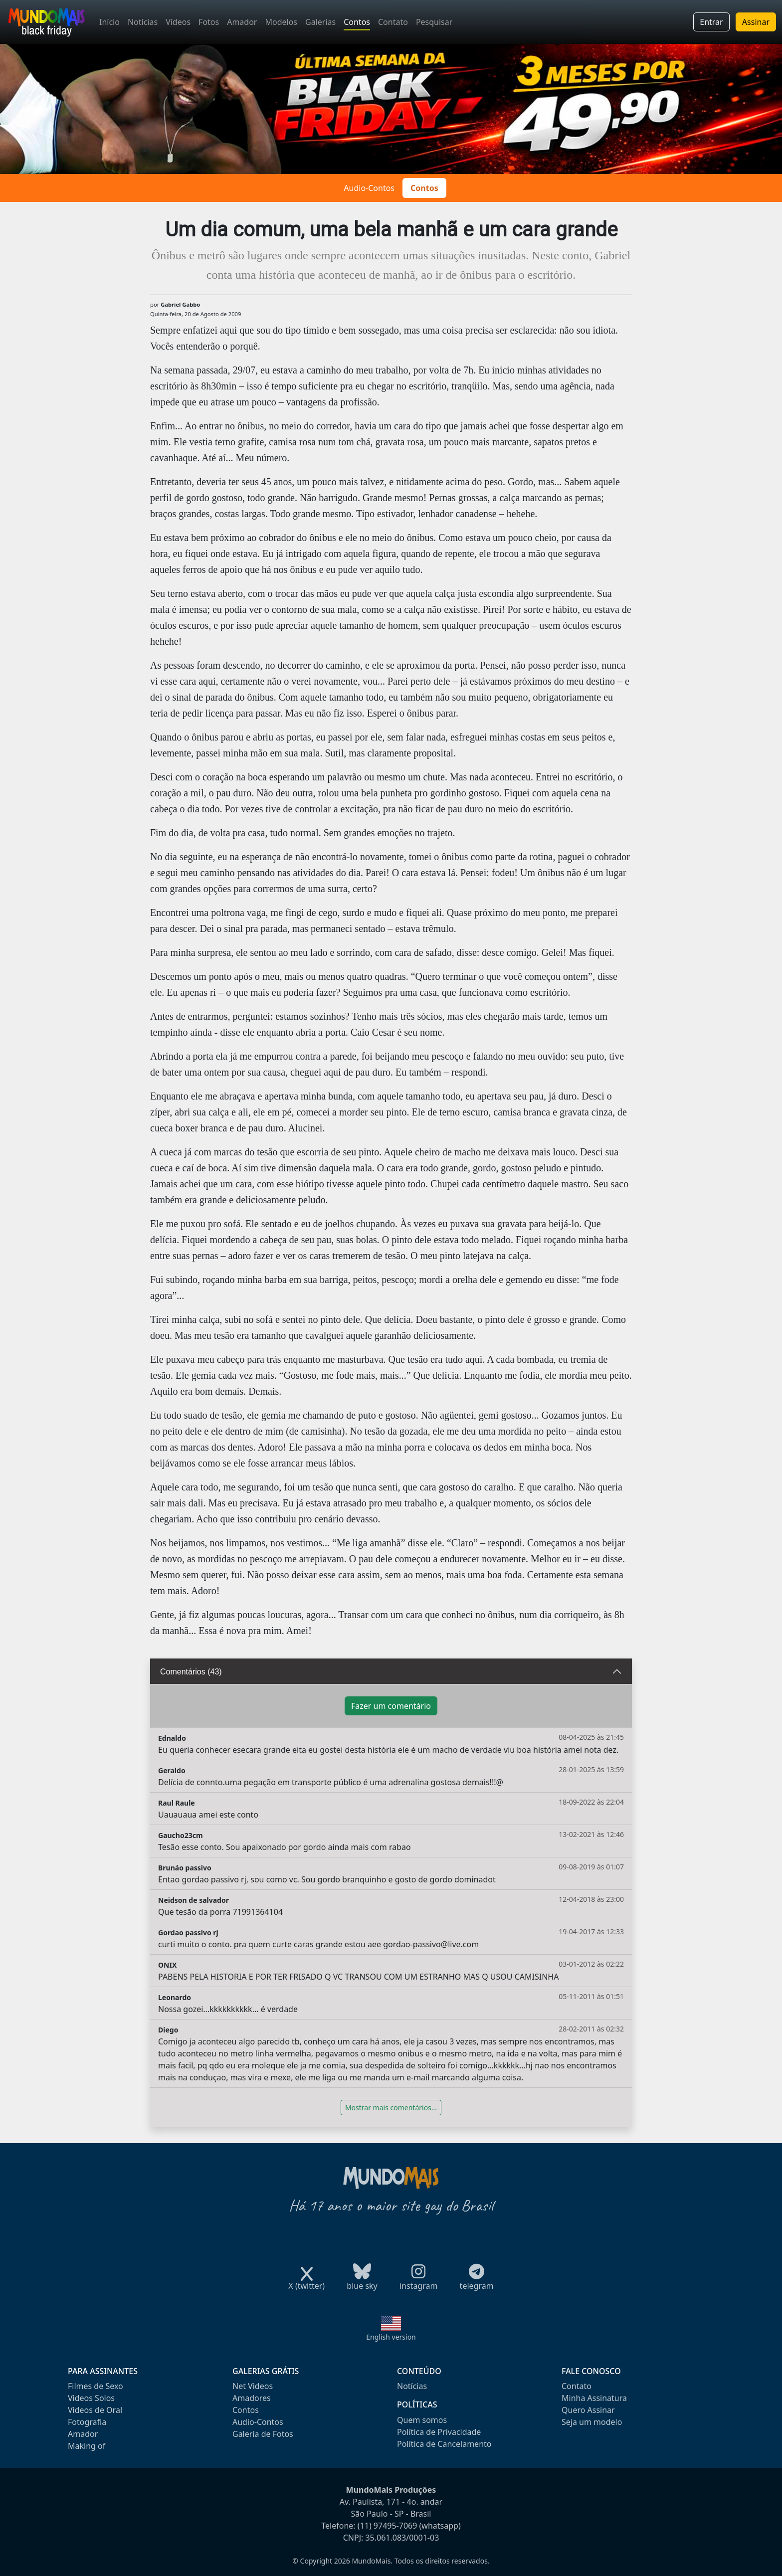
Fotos (208, 21)
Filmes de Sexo (95, 2386)
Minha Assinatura (594, 2397)
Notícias (143, 21)
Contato (393, 21)
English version (391, 2337)
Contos (357, 21)
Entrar (711, 21)
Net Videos (252, 2386)
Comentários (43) (191, 1671)
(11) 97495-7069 (387, 2525)
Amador (242, 21)
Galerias (320, 21)
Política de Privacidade (439, 2431)
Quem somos (422, 2419)
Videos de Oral (95, 2409)
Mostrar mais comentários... (391, 2107)
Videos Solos (91, 2397)
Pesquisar (434, 21)
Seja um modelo (592, 2421)
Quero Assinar (588, 2409)
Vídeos (178, 21)
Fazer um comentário (391, 1705)
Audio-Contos (369, 188)
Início (109, 21)
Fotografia (87, 2421)
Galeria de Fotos (262, 2433)
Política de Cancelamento (444, 2443)
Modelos (281, 21)
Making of (86, 2445)
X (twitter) (306, 2282)
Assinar (756, 21)
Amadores (251, 2397)
